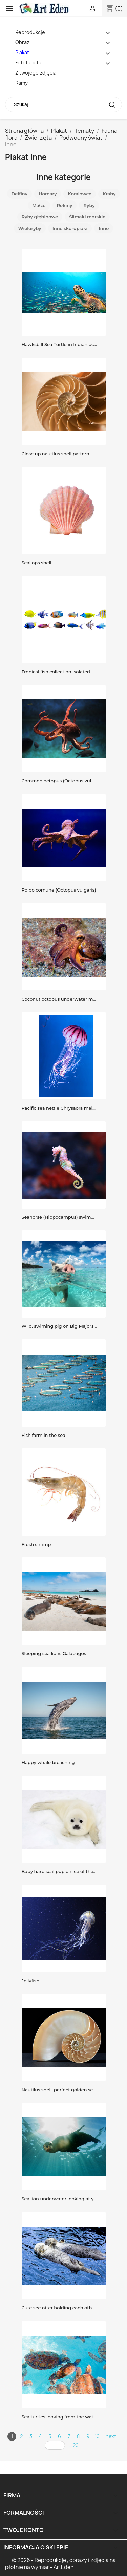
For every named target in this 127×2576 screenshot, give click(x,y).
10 (97, 2436)
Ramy (21, 83)
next (111, 2436)
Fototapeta (28, 62)
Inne (104, 228)
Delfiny (19, 193)
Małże (38, 205)
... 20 (74, 2445)
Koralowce (79, 193)
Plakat (22, 52)
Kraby (109, 193)
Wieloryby (29, 228)
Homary (48, 193)
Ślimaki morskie (87, 216)
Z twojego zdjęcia (35, 72)
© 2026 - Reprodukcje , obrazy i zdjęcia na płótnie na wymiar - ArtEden (60, 2564)
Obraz (22, 42)
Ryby (88, 205)
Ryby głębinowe (40, 216)
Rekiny (64, 205)
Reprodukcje (30, 32)
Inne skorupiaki (70, 228)
